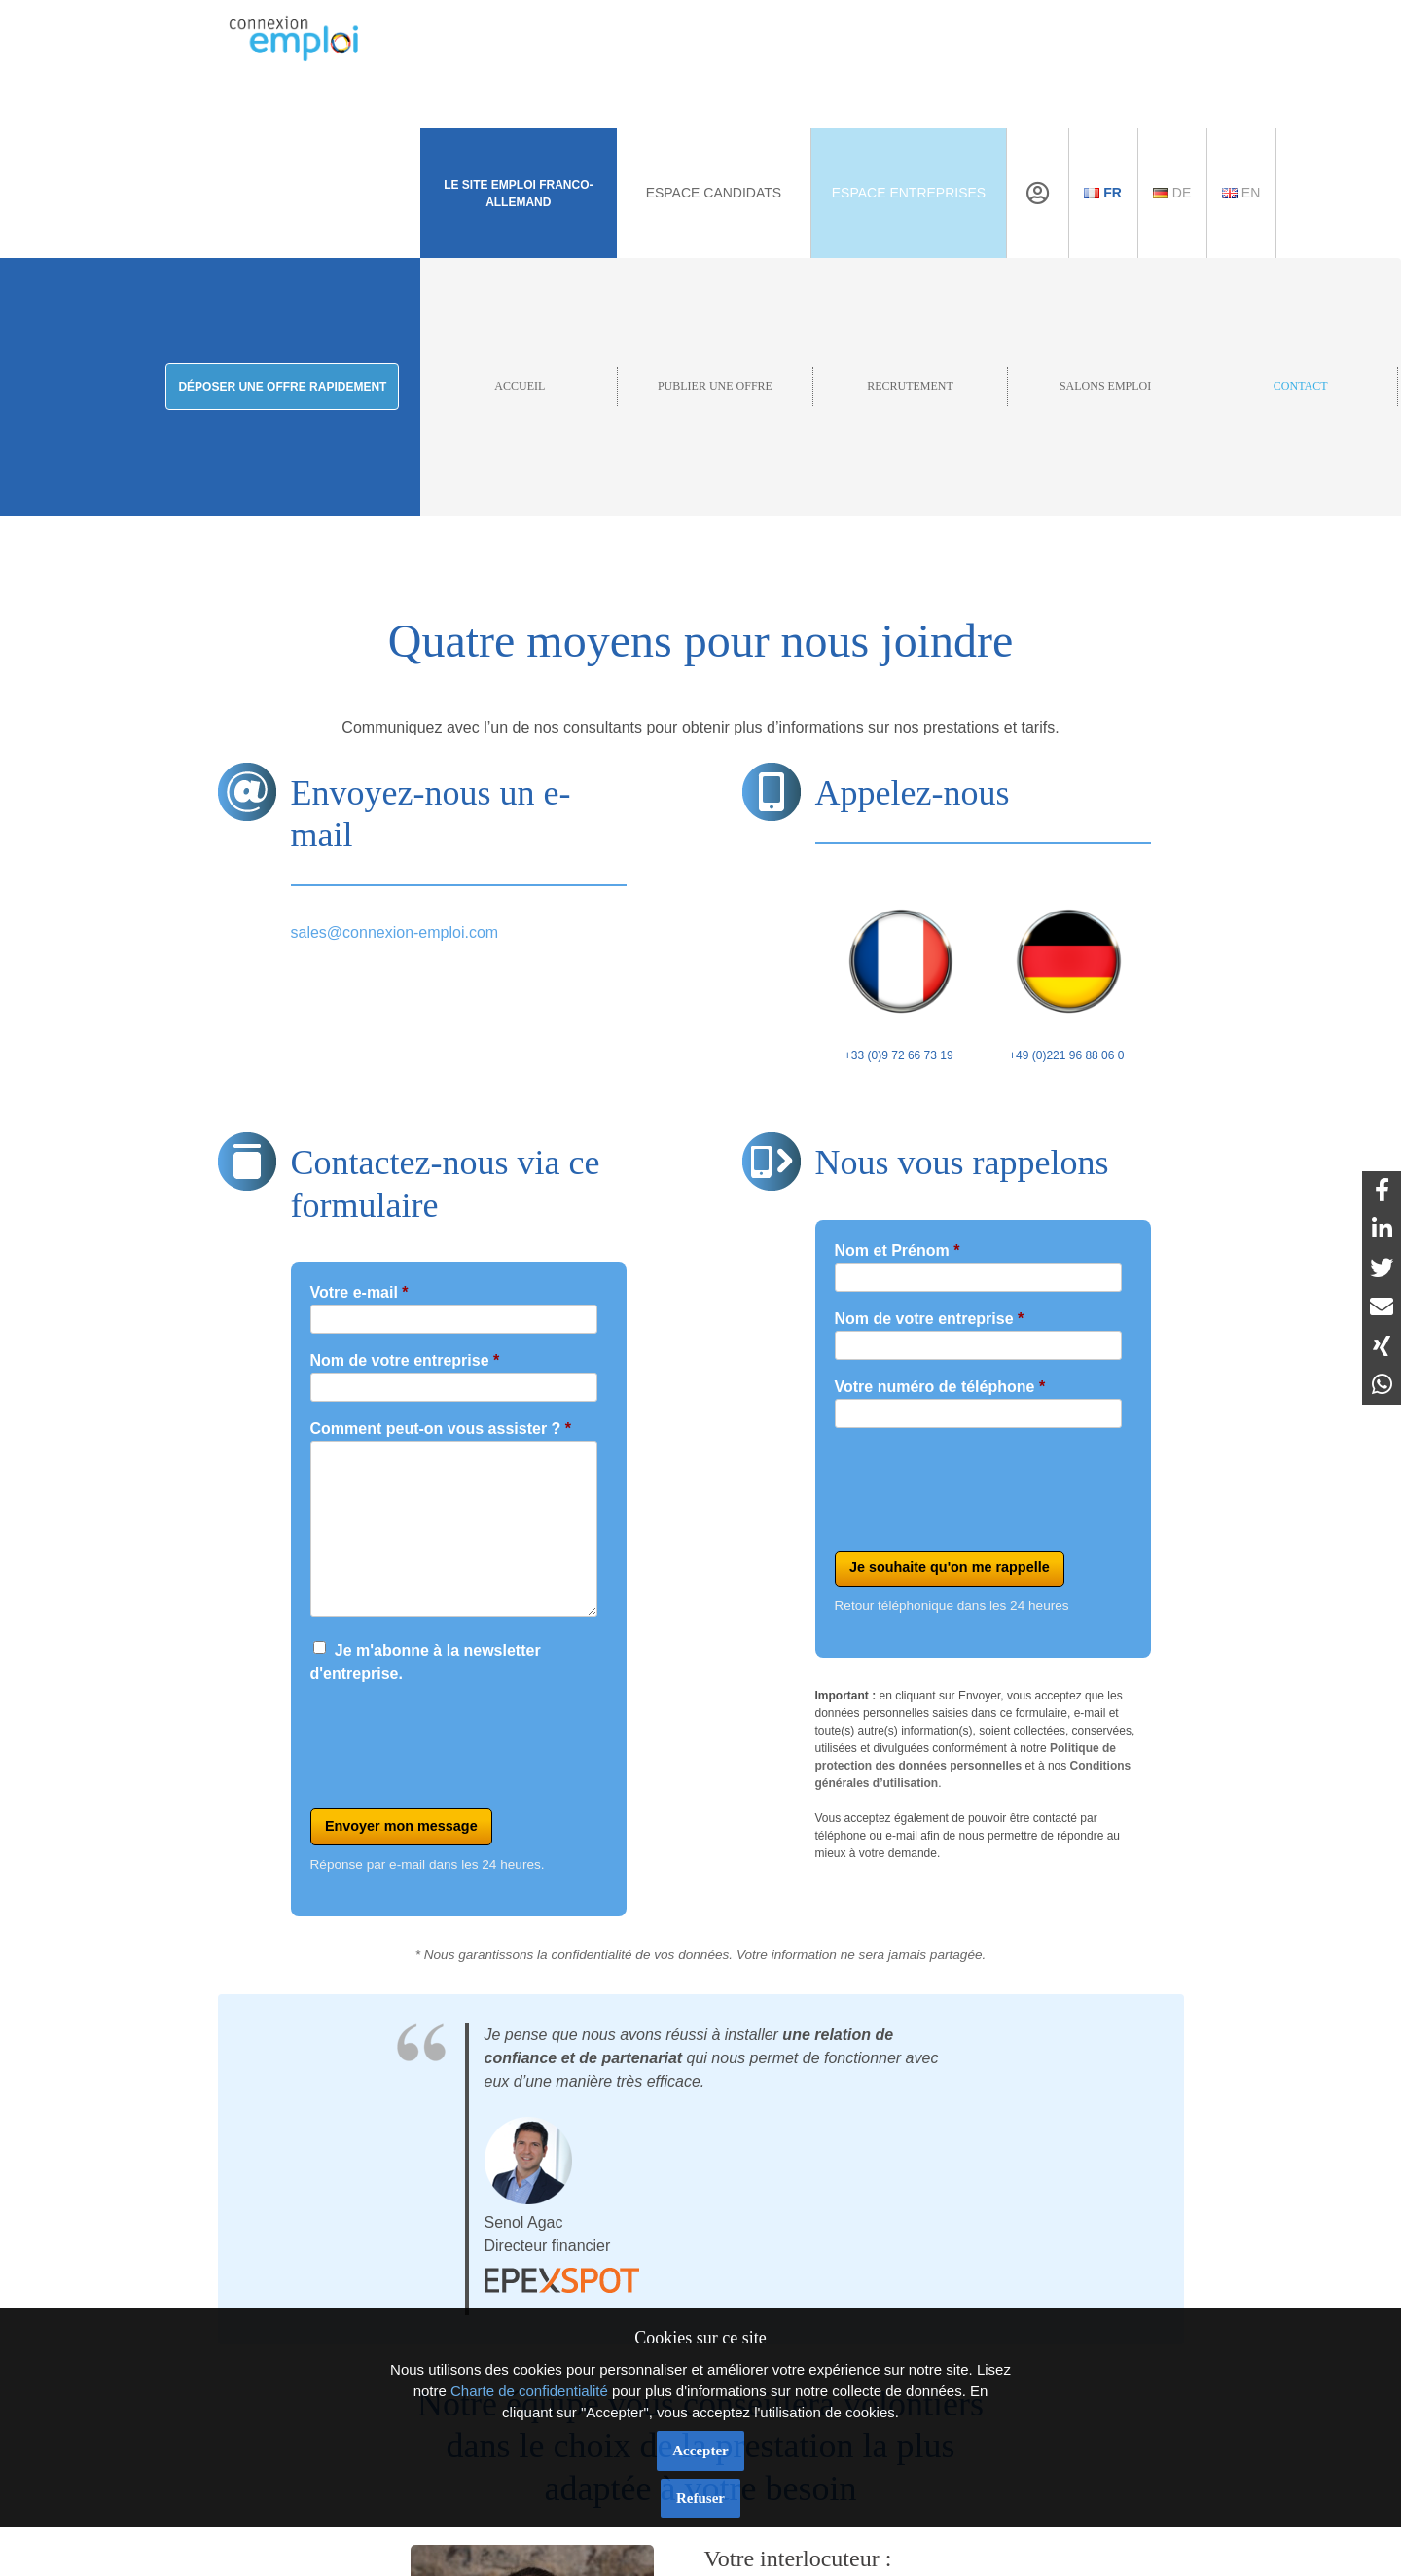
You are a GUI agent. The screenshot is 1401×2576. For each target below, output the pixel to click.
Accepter (700, 2450)
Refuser (700, 2498)
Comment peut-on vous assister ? (441, 1428)
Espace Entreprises (909, 192)
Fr (1103, 192)
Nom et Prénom (897, 1250)
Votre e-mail (359, 1292)
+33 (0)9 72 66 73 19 (899, 971)
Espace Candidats (714, 192)
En (1241, 192)
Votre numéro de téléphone (940, 1386)
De (1172, 192)
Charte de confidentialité (529, 2390)
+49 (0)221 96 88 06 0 (1067, 971)
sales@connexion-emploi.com (395, 932)
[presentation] (458, 1739)
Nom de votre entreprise (405, 1360)
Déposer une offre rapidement (282, 387)
